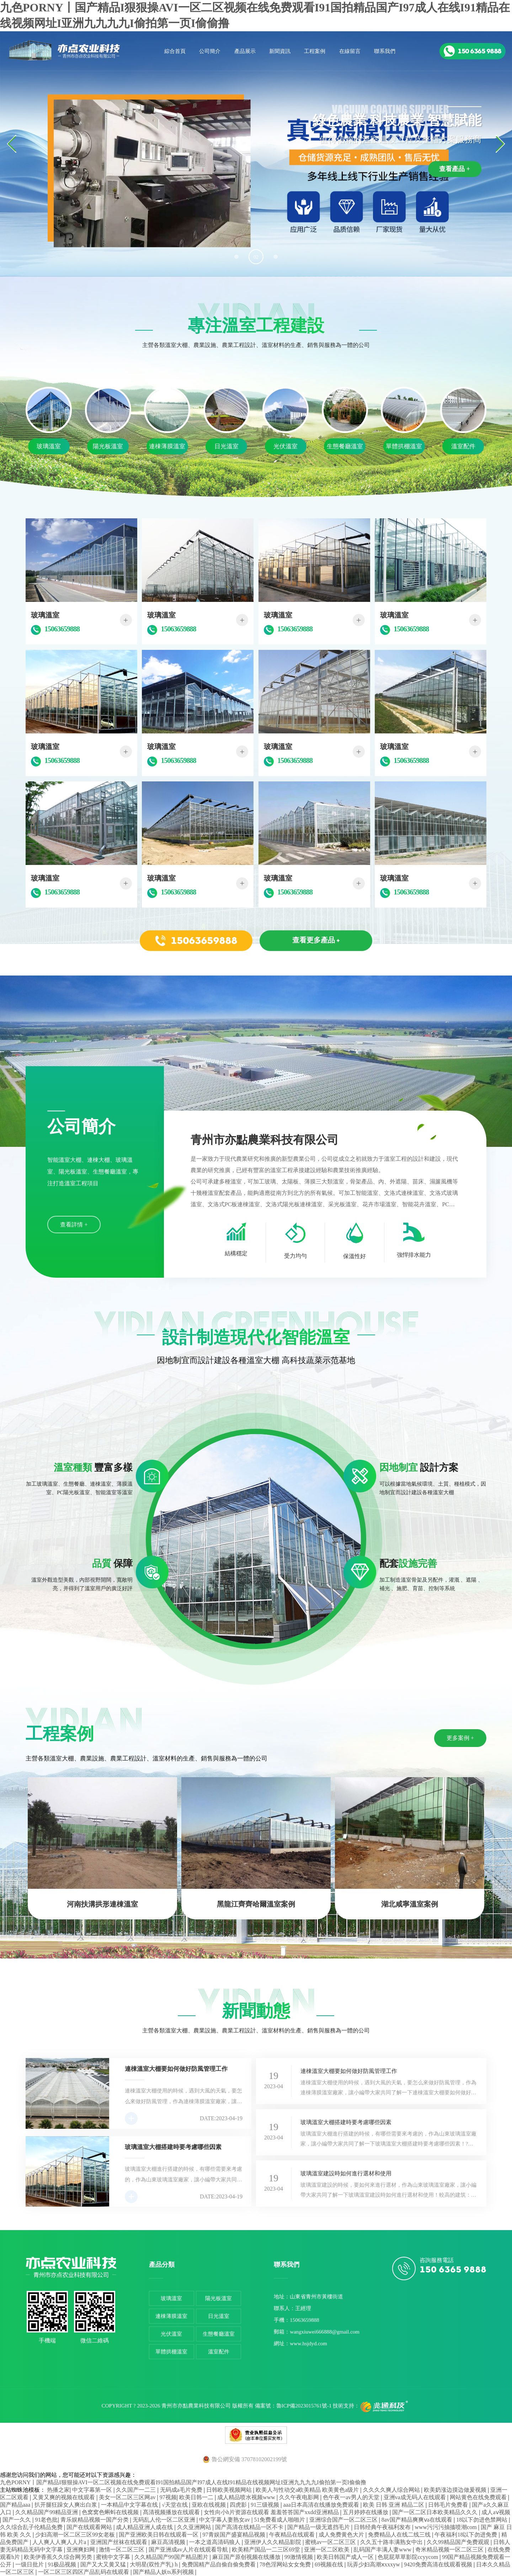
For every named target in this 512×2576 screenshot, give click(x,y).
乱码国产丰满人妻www (383, 2549)
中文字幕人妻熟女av (225, 2520)
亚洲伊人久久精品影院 (273, 2542)
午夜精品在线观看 (292, 2535)
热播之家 (58, 2490)
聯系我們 (384, 51)
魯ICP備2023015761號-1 (304, 2406)
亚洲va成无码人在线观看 (415, 2497)
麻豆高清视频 (169, 2542)
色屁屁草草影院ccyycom (408, 2557)
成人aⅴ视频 (495, 2512)
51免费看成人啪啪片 (280, 2520)
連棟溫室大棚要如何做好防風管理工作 (348, 2071)
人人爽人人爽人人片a (59, 2542)
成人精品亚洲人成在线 (145, 2527)
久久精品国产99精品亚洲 (47, 2512)
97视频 (168, 2497)
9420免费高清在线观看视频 (439, 2564)
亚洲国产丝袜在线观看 (119, 2542)
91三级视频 (266, 2505)
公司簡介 (210, 51)
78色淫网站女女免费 (286, 2564)
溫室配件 (218, 2352)
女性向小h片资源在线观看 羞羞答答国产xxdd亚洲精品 (272, 2512)
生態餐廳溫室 (219, 2334)
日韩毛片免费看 (448, 2505)
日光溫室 (218, 2316)
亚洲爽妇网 (81, 2549)
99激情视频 (299, 2557)
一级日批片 (30, 2564)
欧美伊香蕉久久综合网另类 (59, 2557)
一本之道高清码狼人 (215, 2542)
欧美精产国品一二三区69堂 (267, 2549)
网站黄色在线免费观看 (479, 2497)
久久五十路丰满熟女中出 (392, 2542)
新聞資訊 (279, 51)
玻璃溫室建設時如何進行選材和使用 (345, 2173)
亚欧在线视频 (209, 2505)
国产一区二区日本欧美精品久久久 (435, 2512)
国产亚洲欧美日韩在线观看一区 (159, 2535)
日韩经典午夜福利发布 (383, 2527)
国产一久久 (17, 2520)
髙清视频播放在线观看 (172, 2512)
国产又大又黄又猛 (103, 2564)
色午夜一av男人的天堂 (352, 2497)
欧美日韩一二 (197, 2497)
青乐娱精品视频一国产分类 (95, 2520)
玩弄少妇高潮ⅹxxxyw (374, 2564)
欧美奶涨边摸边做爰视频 (456, 2490)
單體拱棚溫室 (171, 2352)
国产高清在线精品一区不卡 (250, 2527)
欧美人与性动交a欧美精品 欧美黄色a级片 (308, 2490)
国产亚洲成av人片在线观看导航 (189, 2549)
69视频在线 (330, 2564)
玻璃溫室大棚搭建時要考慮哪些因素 (345, 2122)
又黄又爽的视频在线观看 (64, 2497)
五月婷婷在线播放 (366, 2512)
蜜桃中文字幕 (114, 2557)
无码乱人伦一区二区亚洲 (165, 2520)
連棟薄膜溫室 (171, 2316)
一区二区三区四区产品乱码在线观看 (84, 2572)
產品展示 (245, 51)
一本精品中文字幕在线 (130, 2505)
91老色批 (46, 2520)
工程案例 (315, 51)
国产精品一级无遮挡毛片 (319, 2527)
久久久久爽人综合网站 (392, 2490)
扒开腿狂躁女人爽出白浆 (66, 2505)
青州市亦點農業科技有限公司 (196, 2406)
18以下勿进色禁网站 (482, 2520)
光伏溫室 (171, 2334)
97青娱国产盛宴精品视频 (235, 2535)
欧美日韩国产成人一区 (346, 2557)
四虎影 (239, 2505)
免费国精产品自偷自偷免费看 (219, 2564)
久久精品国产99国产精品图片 (172, 2557)
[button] (236, 257)
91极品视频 (63, 2564)
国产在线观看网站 (89, 2527)
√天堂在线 (175, 2505)
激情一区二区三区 (122, 2549)
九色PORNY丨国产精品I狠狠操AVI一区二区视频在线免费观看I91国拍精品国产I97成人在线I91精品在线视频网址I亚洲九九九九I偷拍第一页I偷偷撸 (183, 2482)
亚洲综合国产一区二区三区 (344, 2520)
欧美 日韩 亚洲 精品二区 (394, 2505)
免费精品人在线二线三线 (400, 2535)
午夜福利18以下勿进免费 (466, 2535)
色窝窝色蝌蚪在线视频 (111, 2512)
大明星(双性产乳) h (154, 2564)
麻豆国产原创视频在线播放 (247, 2557)
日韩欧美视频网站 (229, 2490)
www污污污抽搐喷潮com (446, 2527)
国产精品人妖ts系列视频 (164, 2572)
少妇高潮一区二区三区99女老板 (75, 2535)
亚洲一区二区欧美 (327, 2549)
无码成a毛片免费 (182, 2490)
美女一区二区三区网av (128, 2497)
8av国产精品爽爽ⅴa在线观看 (418, 2520)
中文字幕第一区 (92, 2490)
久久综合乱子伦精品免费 (32, 2527)
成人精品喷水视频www (247, 2497)
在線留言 (350, 51)
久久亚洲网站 (195, 2527)
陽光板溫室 (218, 2298)
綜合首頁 (175, 51)
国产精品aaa (16, 2505)
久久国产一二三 (136, 2490)
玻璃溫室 (171, 2298)
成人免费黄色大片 (342, 2535)
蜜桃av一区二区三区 (331, 2542)
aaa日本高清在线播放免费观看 (322, 2505)
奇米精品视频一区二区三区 (450, 2549)
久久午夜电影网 (299, 2497)
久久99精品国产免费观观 (459, 2542)
